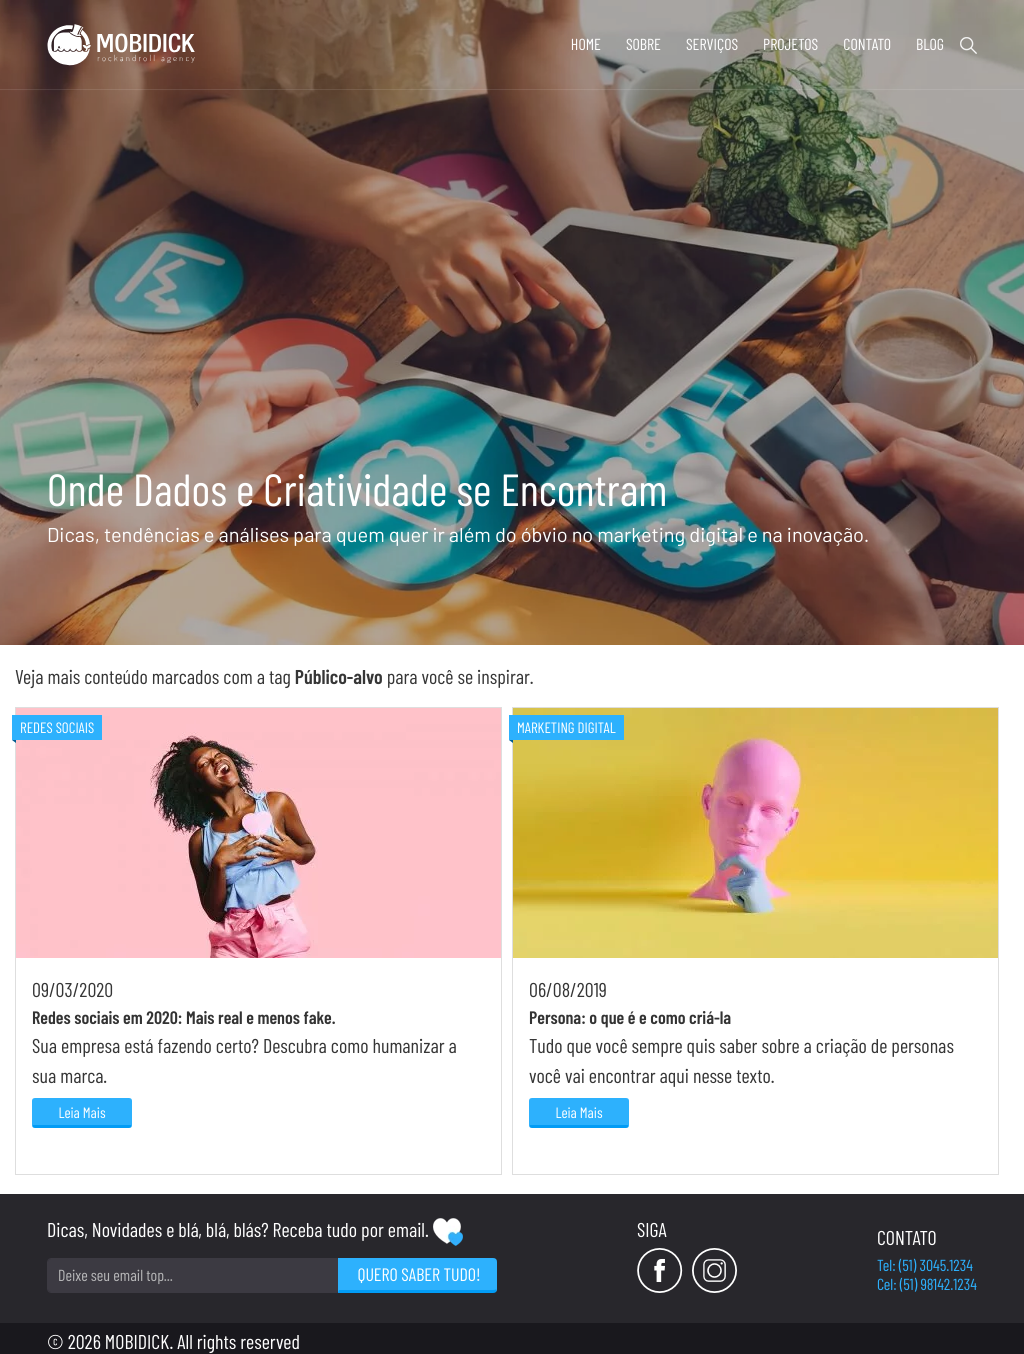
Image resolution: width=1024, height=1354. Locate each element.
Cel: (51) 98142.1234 (927, 1284)
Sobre (643, 44)
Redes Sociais (57, 727)
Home (586, 44)
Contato (867, 44)
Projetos (790, 44)
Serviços (712, 44)
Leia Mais (81, 1112)
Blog (930, 44)
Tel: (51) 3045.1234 (925, 1265)
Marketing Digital (566, 727)
